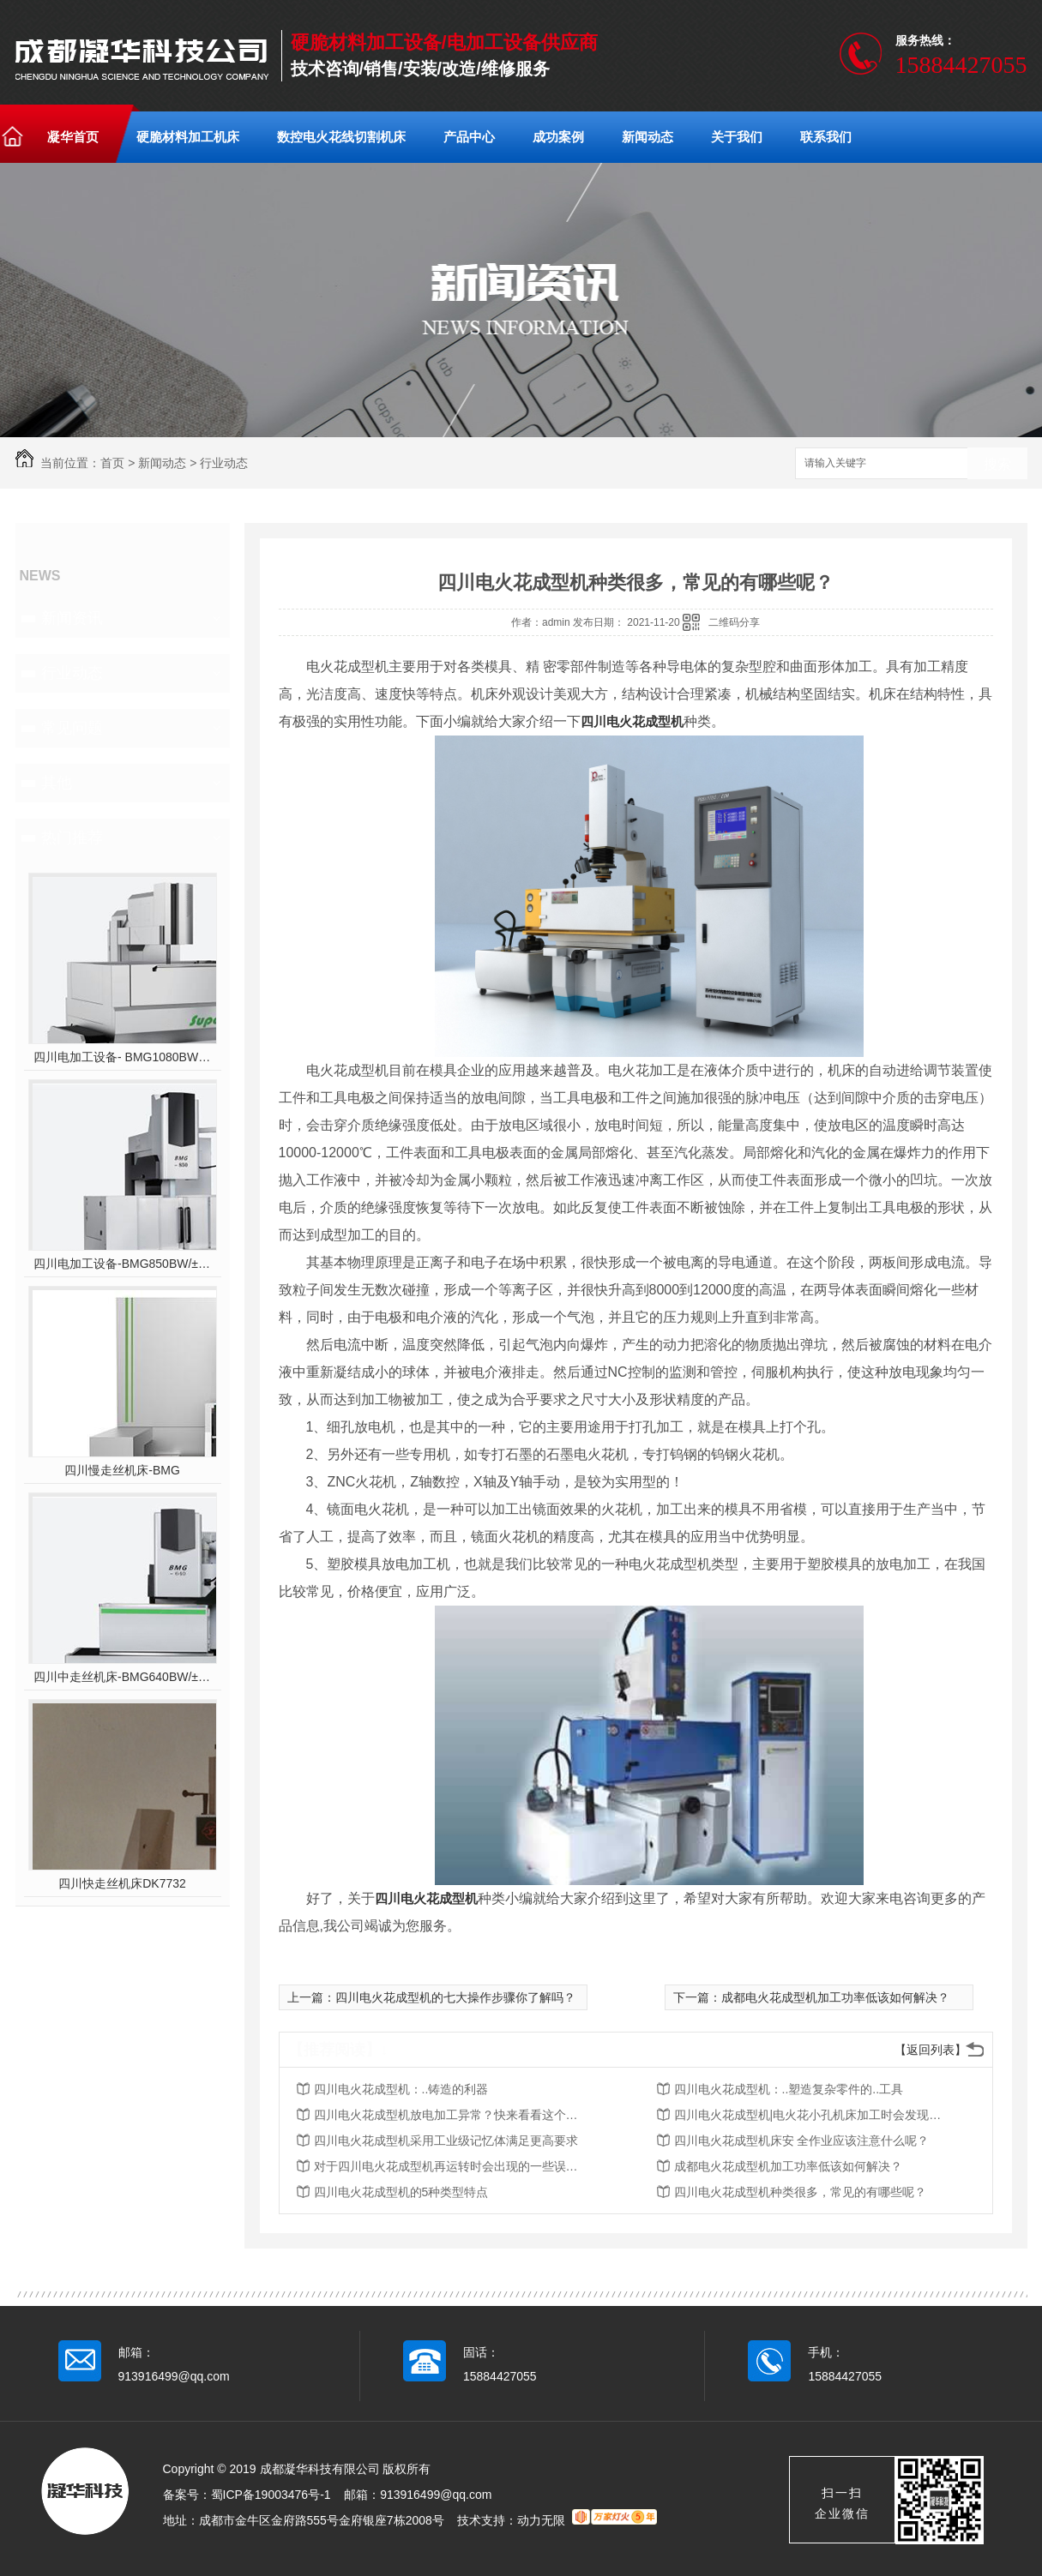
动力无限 (541, 2520)
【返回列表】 (930, 2050)
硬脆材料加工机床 (187, 136)
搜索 (997, 464)
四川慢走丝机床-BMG (122, 1470)
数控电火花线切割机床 (341, 136)
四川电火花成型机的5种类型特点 (401, 2192)
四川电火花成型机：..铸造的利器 (401, 2089)
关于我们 (736, 136)
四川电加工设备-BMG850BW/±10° (122, 1263)
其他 (56, 782)
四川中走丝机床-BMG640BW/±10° (122, 1677)
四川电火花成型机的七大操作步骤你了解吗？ (455, 1997)
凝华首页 (73, 136)
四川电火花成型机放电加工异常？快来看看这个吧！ (451, 2115)
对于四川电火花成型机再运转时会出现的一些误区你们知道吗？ (451, 2166)
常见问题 (72, 727)
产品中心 (469, 136)
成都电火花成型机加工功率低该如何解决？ (835, 1997)
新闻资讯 (72, 618)
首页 (112, 463)
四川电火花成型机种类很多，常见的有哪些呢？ (800, 2192)
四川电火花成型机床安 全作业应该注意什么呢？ (802, 2140)
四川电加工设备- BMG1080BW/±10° (122, 1057)
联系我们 (826, 136)
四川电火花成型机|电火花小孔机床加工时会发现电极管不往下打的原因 (811, 2115)
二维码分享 (734, 622)
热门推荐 (72, 837)
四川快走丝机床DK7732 (122, 1883)
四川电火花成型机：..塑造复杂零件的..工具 (789, 2089)
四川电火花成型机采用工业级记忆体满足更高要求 (446, 2140)
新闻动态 (647, 136)
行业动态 (224, 463)
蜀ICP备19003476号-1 (271, 2494)
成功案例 (558, 136)
